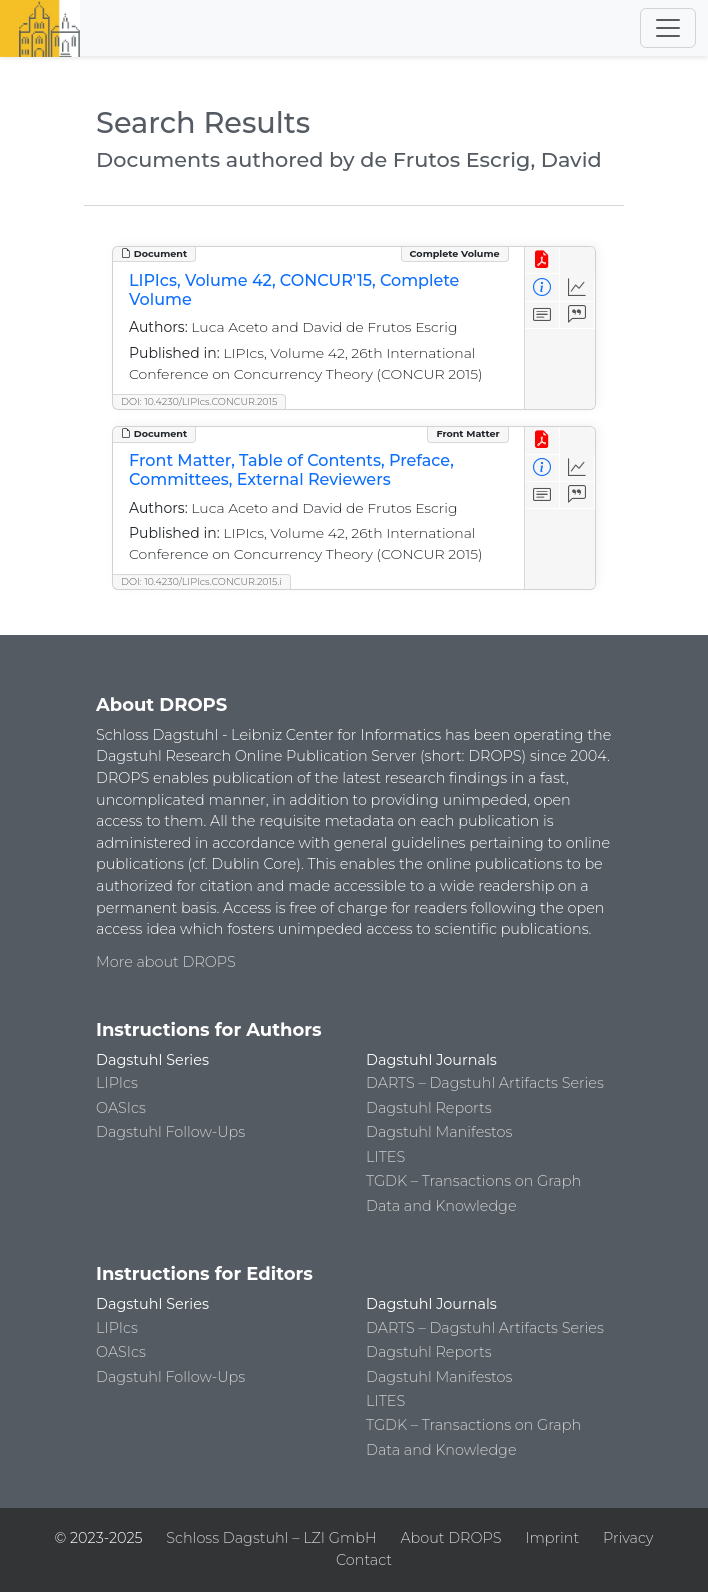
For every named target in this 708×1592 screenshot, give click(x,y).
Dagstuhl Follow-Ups (170, 1132)
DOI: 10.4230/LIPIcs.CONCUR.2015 (199, 401)
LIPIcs (117, 1083)
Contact (364, 1560)
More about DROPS (166, 962)
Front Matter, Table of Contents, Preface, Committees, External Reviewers (291, 470)
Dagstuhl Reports (429, 1108)
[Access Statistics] (577, 287)
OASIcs (121, 1108)
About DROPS (450, 1538)
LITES (385, 1157)
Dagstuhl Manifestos (439, 1132)
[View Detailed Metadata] (542, 287)
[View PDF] (542, 260)
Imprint (552, 1538)
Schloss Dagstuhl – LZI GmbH (271, 1538)
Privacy (628, 1538)
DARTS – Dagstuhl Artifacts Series (485, 1083)
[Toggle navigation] (668, 28)
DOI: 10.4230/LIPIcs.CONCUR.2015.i (201, 581)
